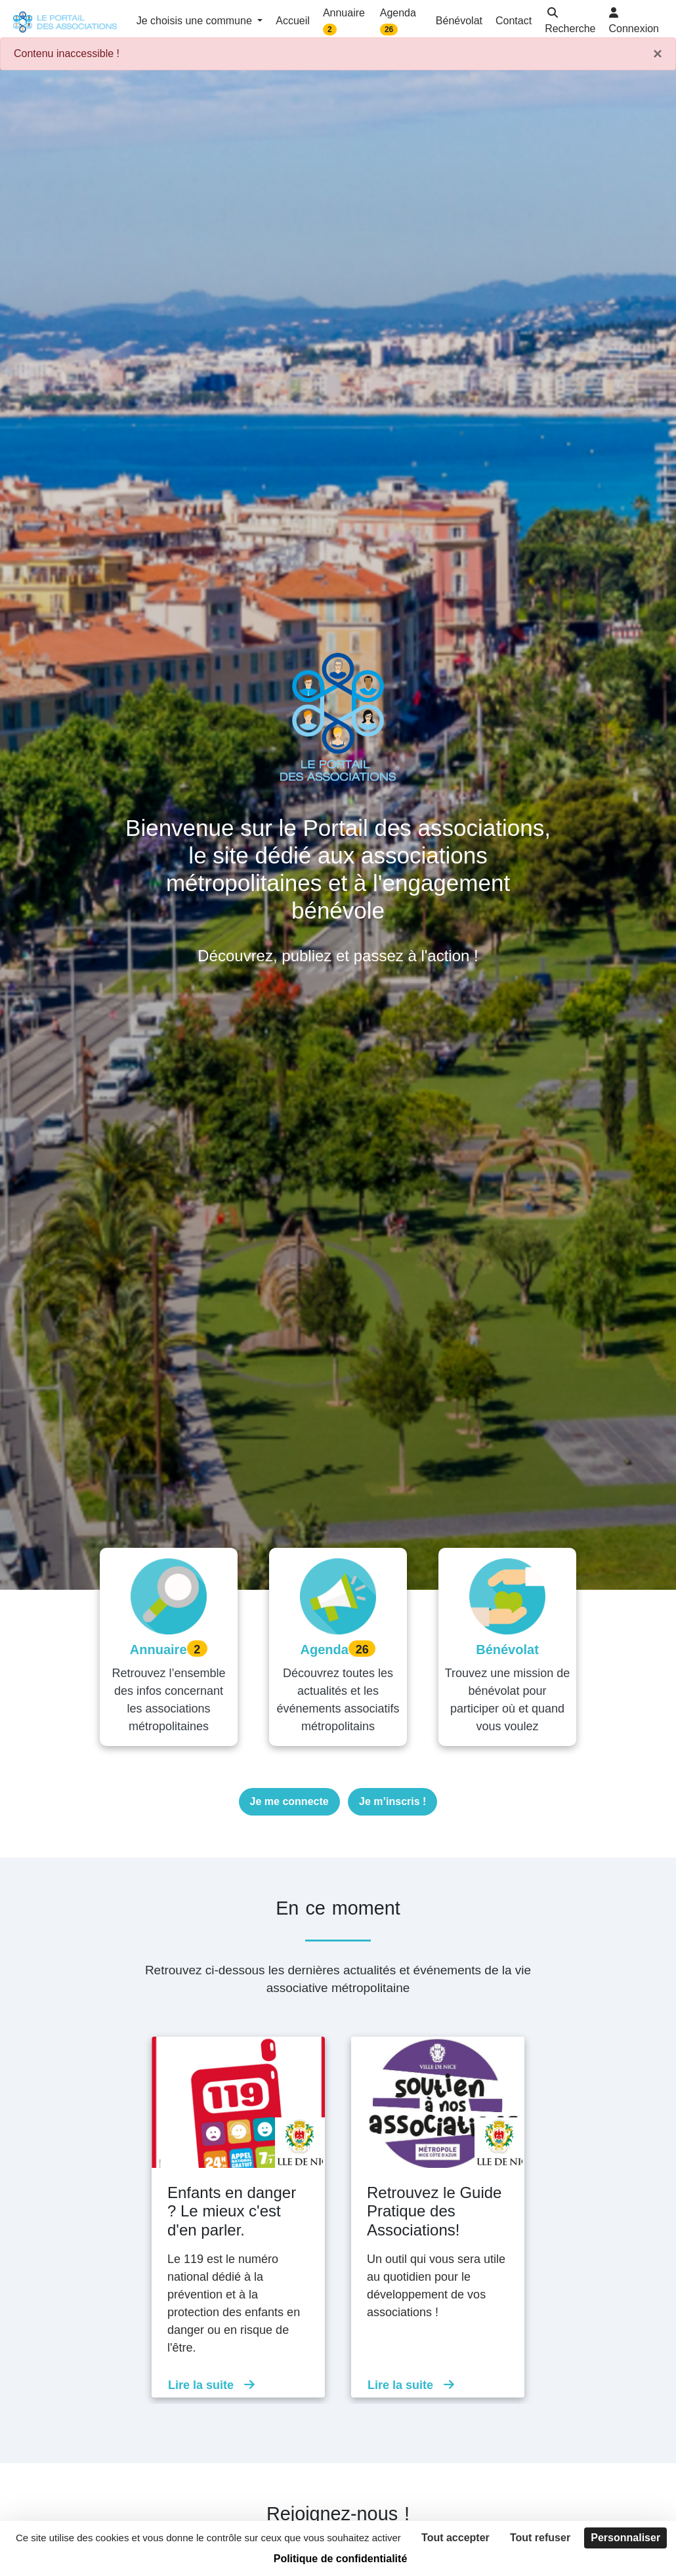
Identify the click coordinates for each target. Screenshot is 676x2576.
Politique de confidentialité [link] (341, 2558)
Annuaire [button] (344, 21)
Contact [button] (514, 20)
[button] (570, 22)
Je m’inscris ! (392, 1801)
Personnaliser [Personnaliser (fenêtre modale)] (625, 2537)
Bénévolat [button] (459, 20)
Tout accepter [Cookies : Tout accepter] (455, 2537)
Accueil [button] (293, 20)
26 (389, 29)
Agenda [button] (398, 21)
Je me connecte (289, 1801)
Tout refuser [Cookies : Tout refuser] (540, 2537)
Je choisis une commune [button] (196, 20)
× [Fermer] (657, 54)
